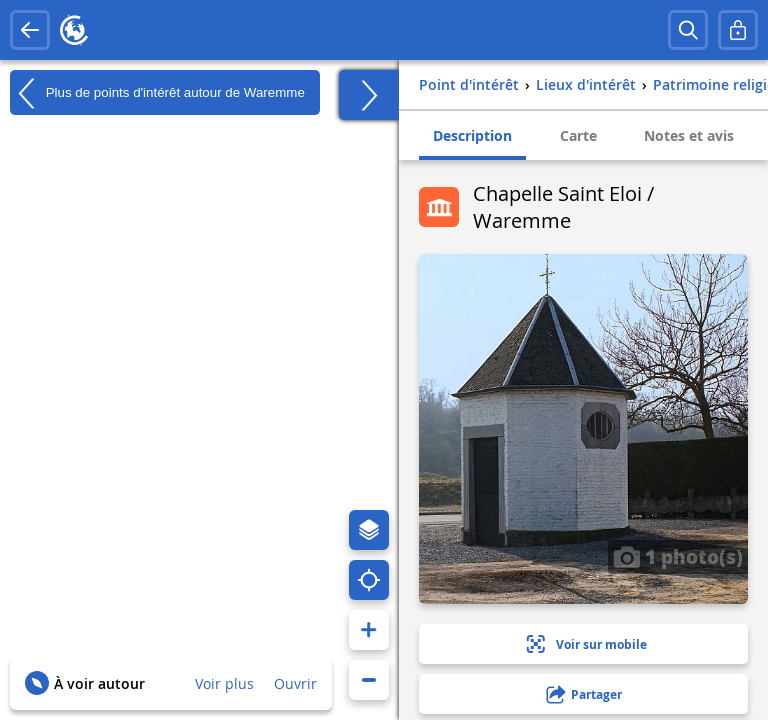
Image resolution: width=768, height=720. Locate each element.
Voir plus (224, 683)
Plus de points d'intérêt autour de (157, 93)
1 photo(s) (678, 556)
